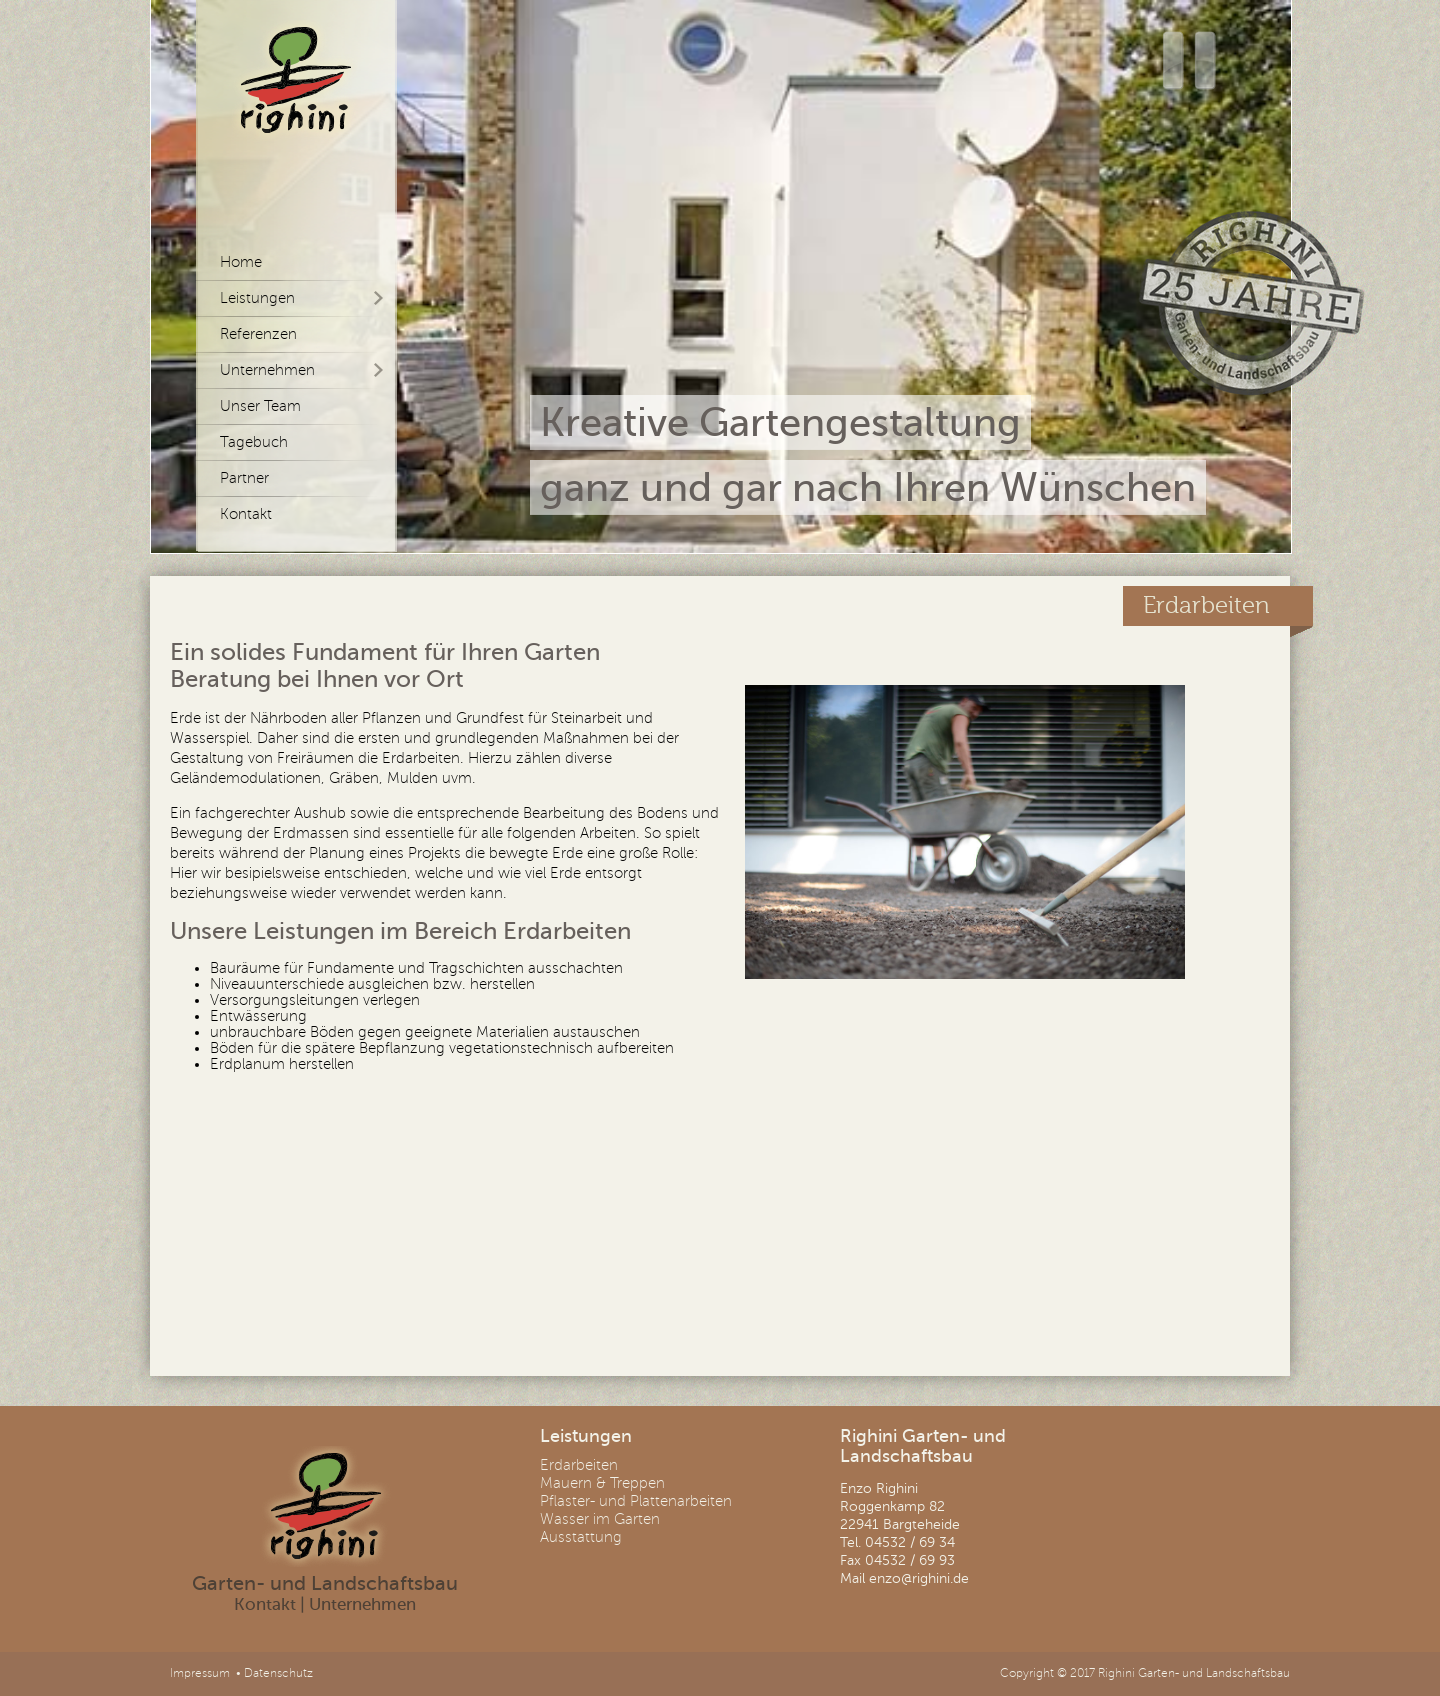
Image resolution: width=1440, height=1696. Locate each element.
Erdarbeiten (579, 1465)
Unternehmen (267, 370)
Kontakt (246, 514)
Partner (244, 478)
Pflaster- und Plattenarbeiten (636, 1501)
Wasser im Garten (600, 1519)
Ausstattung (581, 1537)
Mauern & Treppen (602, 1483)
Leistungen (257, 298)
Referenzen (258, 334)
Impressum (200, 1673)
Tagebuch (254, 442)
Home (241, 262)
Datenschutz (278, 1673)
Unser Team (260, 406)
